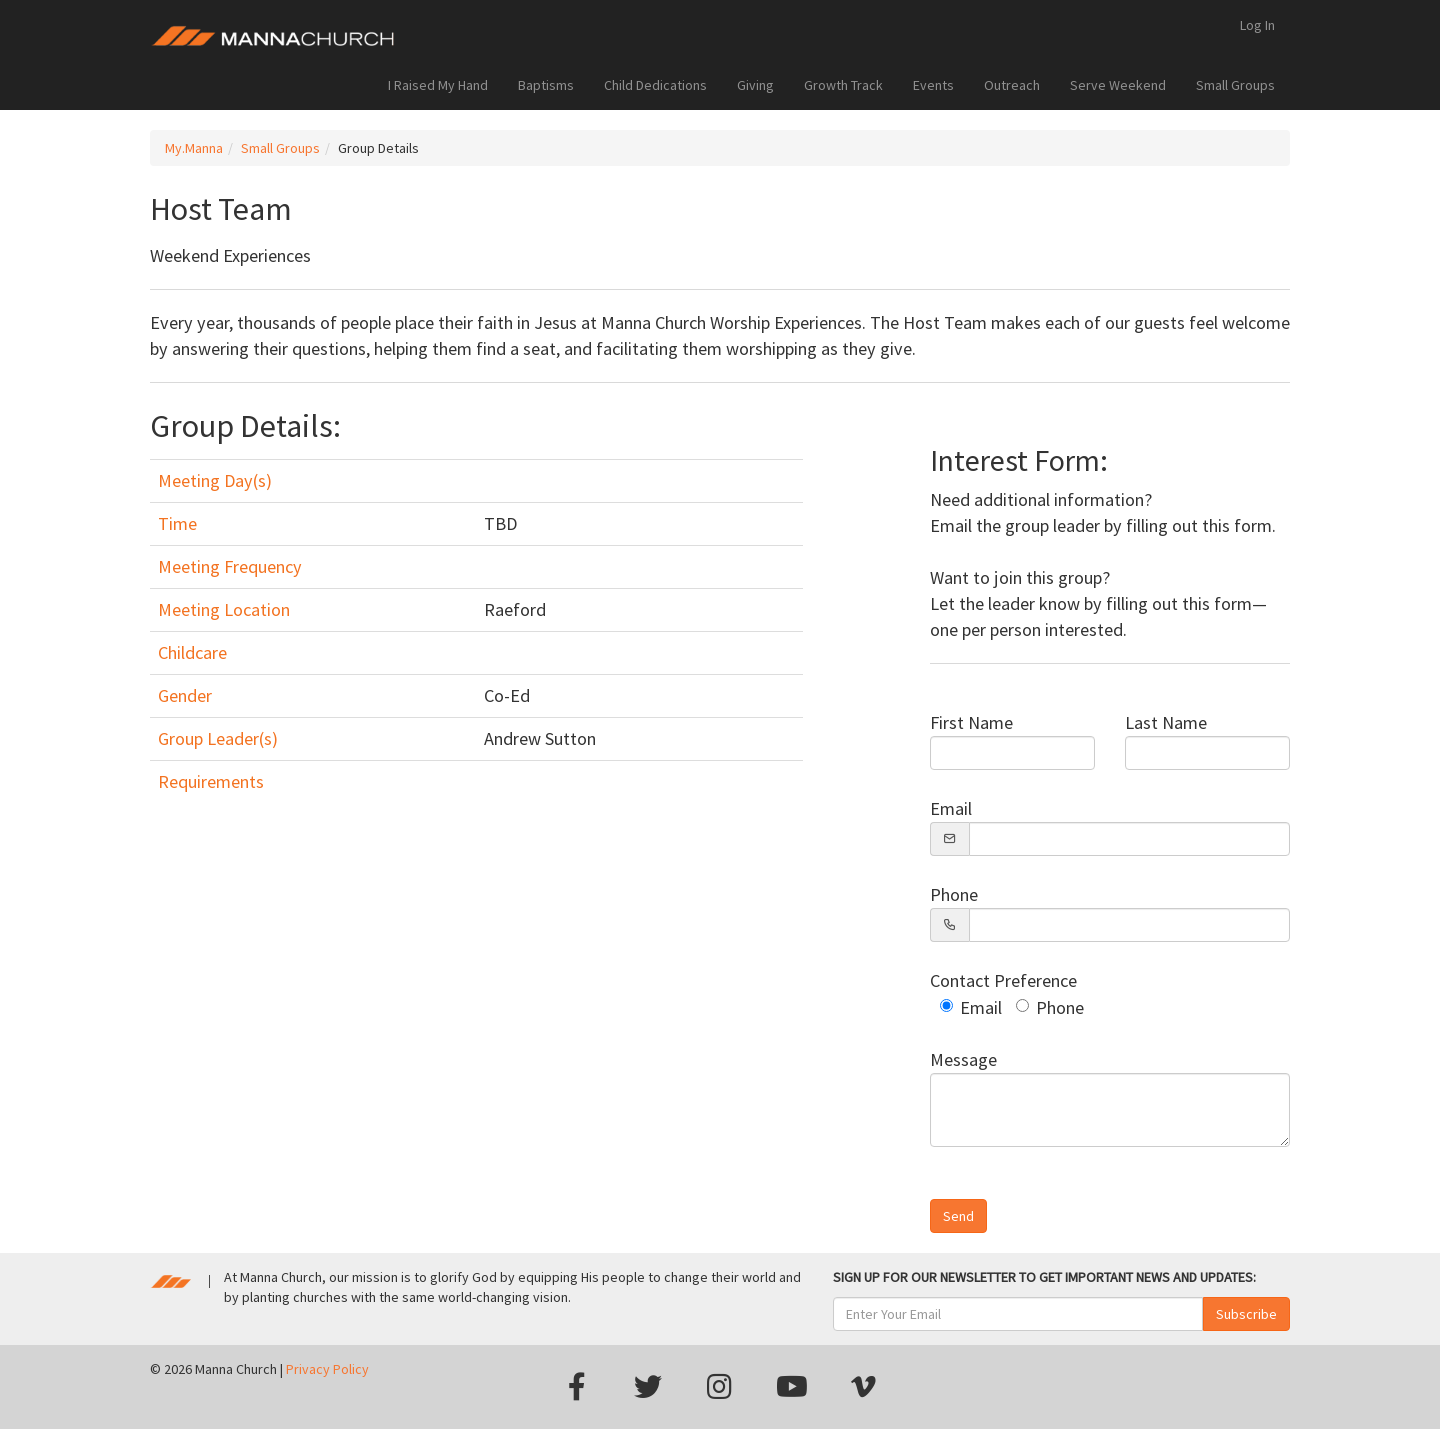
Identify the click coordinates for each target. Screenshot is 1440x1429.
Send (958, 1216)
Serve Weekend (1118, 85)
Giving (755, 85)
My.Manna (194, 148)
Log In (1257, 25)
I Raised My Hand (438, 85)
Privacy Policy (327, 1369)
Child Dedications (655, 85)
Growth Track (843, 85)
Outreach (1012, 85)
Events (933, 85)
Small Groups (1235, 85)
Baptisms (546, 85)
